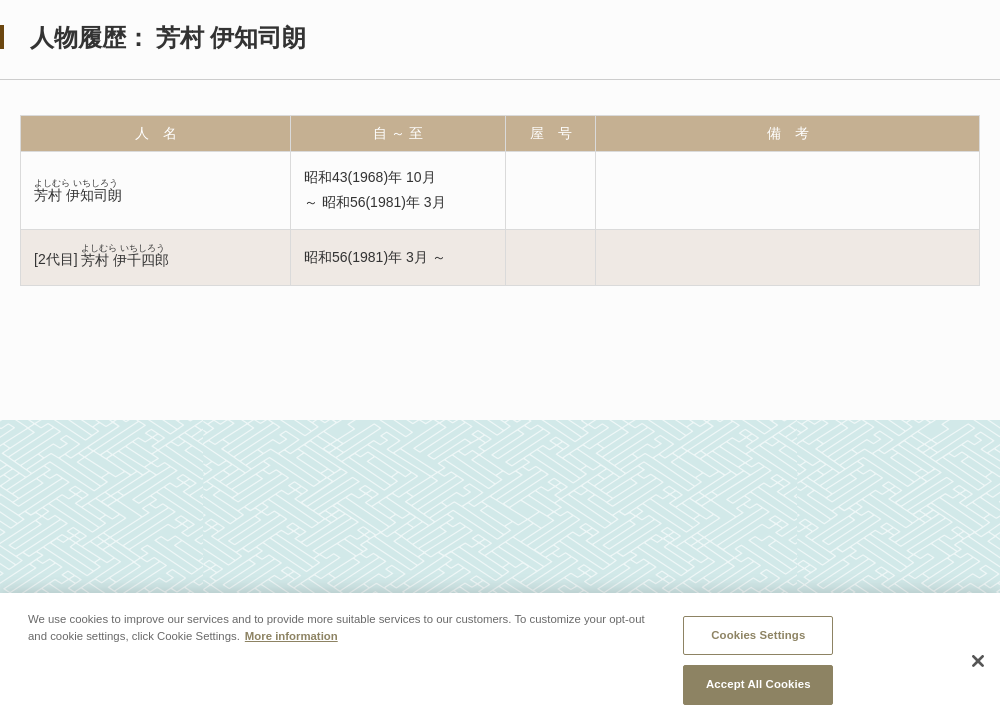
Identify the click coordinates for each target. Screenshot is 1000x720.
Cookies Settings (758, 640)
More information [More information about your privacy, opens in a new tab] (291, 641)
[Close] (978, 667)
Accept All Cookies (758, 690)
